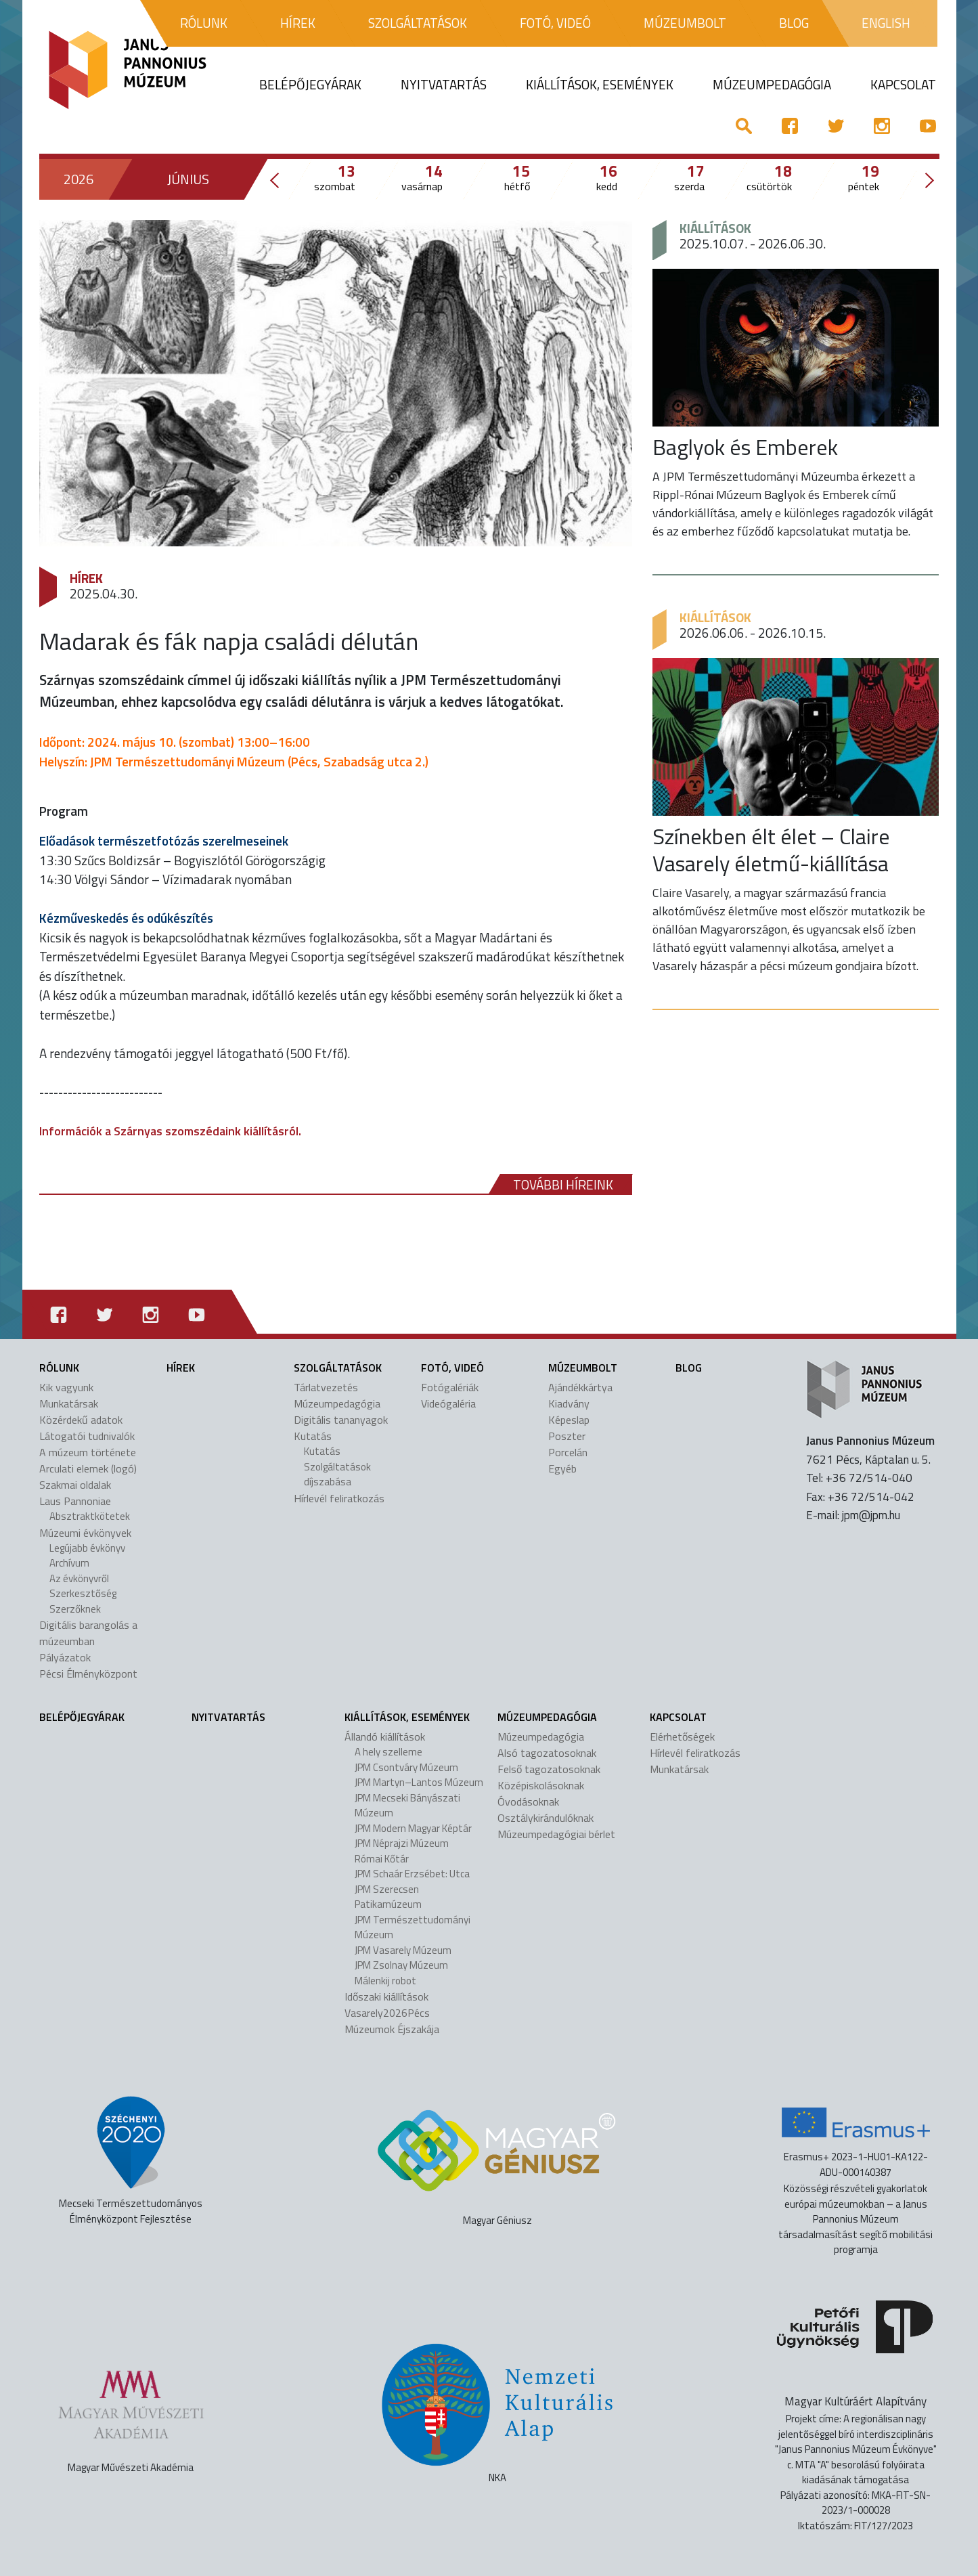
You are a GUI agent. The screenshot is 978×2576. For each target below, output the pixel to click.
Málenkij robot (385, 1980)
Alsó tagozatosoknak (546, 1753)
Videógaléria (448, 1403)
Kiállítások (715, 228)
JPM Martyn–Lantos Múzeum (419, 1782)
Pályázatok (65, 1657)
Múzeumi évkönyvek (85, 1533)
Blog (688, 1367)
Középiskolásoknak (540, 1785)
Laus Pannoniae (75, 1501)
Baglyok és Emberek (745, 447)
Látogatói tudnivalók (87, 1436)
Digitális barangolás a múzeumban (88, 1633)
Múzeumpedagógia (337, 1403)
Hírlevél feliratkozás (339, 1498)
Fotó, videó (452, 1367)
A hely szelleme (388, 1752)
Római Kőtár (382, 1858)
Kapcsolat (678, 1717)
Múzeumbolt (582, 1367)
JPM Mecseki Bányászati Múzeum (407, 1805)
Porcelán (567, 1452)
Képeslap (569, 1420)
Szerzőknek (75, 1609)
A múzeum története (87, 1452)
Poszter (566, 1436)
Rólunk (59, 1367)
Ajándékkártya (580, 1387)
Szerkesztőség (82, 1593)
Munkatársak (68, 1403)
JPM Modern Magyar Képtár (413, 1828)
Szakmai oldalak (75, 1485)
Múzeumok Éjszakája (391, 2029)
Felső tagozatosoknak (548, 1769)
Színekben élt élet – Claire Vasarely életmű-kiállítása (771, 849)
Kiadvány (569, 1403)
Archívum (69, 1563)
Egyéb (562, 1468)
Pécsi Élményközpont (88, 1673)
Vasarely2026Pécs (387, 2013)
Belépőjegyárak (82, 1717)
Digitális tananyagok (341, 1420)
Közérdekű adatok (81, 1420)
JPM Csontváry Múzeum (406, 1767)
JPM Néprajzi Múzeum (402, 1843)
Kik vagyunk (66, 1387)
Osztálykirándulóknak (545, 1818)
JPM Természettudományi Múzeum (412, 1927)
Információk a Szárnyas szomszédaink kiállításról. (170, 1131)
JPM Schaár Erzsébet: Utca (412, 1873)
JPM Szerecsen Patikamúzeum (388, 1897)
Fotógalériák (450, 1387)
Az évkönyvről (79, 1578)
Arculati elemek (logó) (88, 1468)
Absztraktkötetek (89, 1516)
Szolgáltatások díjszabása (337, 1474)
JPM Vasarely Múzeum (403, 1950)
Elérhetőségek (682, 1736)
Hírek (86, 578)
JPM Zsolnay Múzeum (401, 1965)
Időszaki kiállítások (386, 1996)
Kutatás (313, 1436)
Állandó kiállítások (384, 1736)
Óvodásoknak (528, 1801)
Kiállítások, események (407, 1717)
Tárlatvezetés (326, 1387)
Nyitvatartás (228, 1717)
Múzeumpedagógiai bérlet (556, 1834)
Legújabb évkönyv (87, 1548)
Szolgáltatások (338, 1367)
